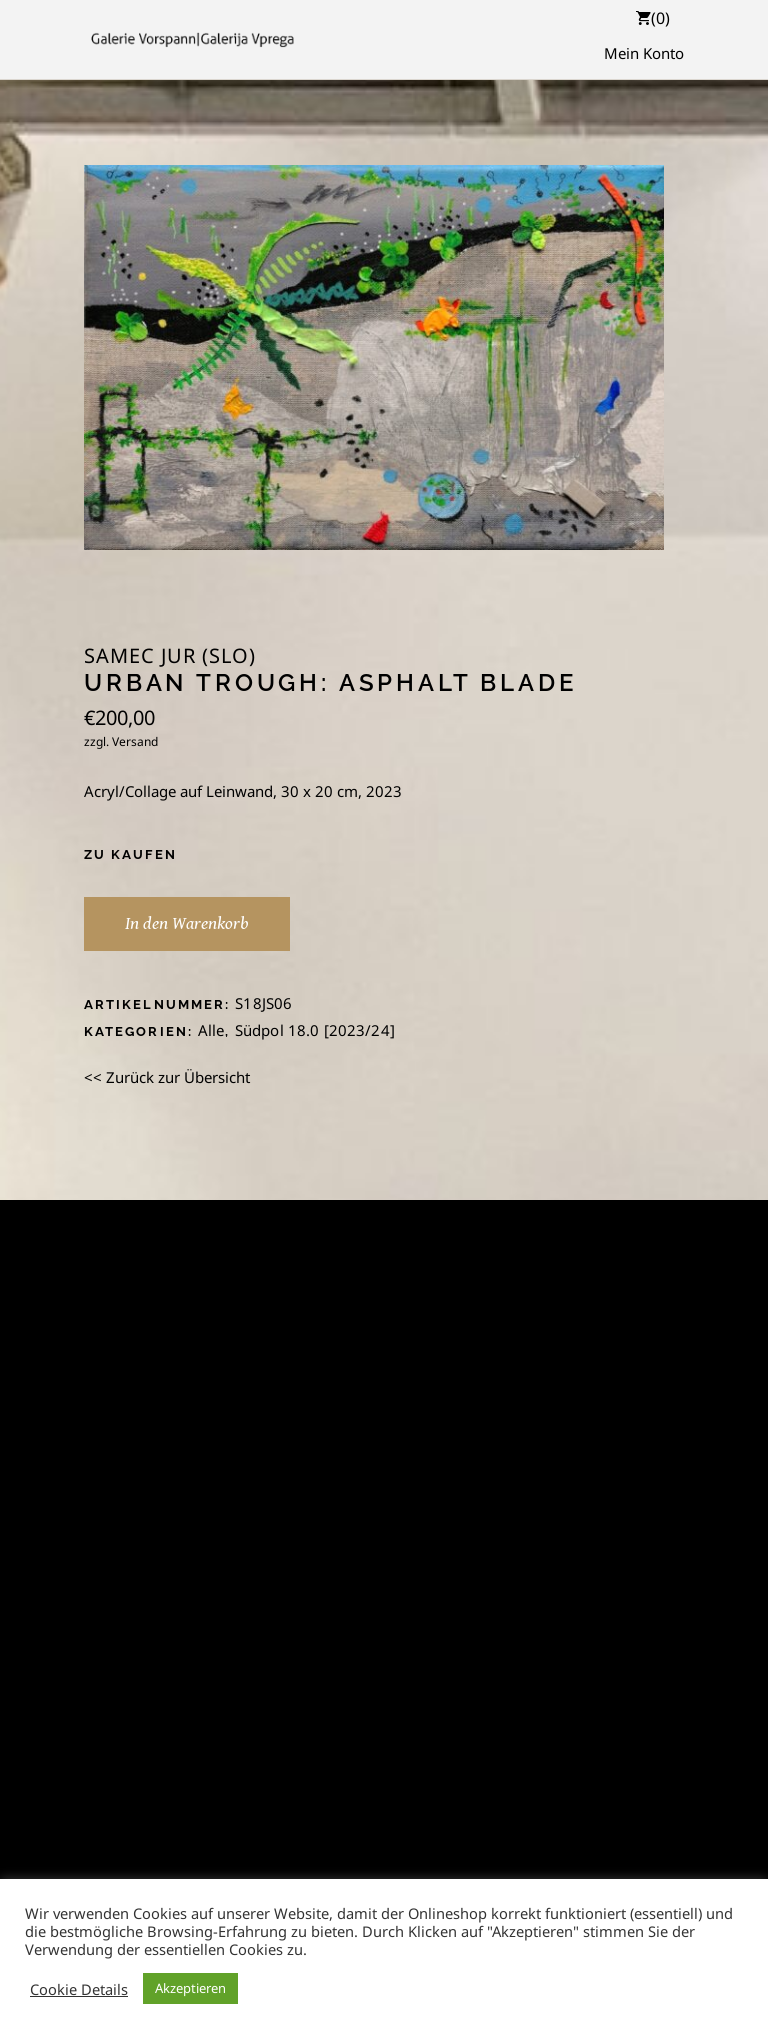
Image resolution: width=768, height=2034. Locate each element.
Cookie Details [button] (79, 1989)
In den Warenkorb (187, 923)
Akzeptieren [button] (190, 1988)
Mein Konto (644, 53)
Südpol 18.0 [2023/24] (315, 1030)
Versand (135, 741)
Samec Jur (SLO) (170, 656)
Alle (211, 1030)
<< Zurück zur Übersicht (167, 1077)
